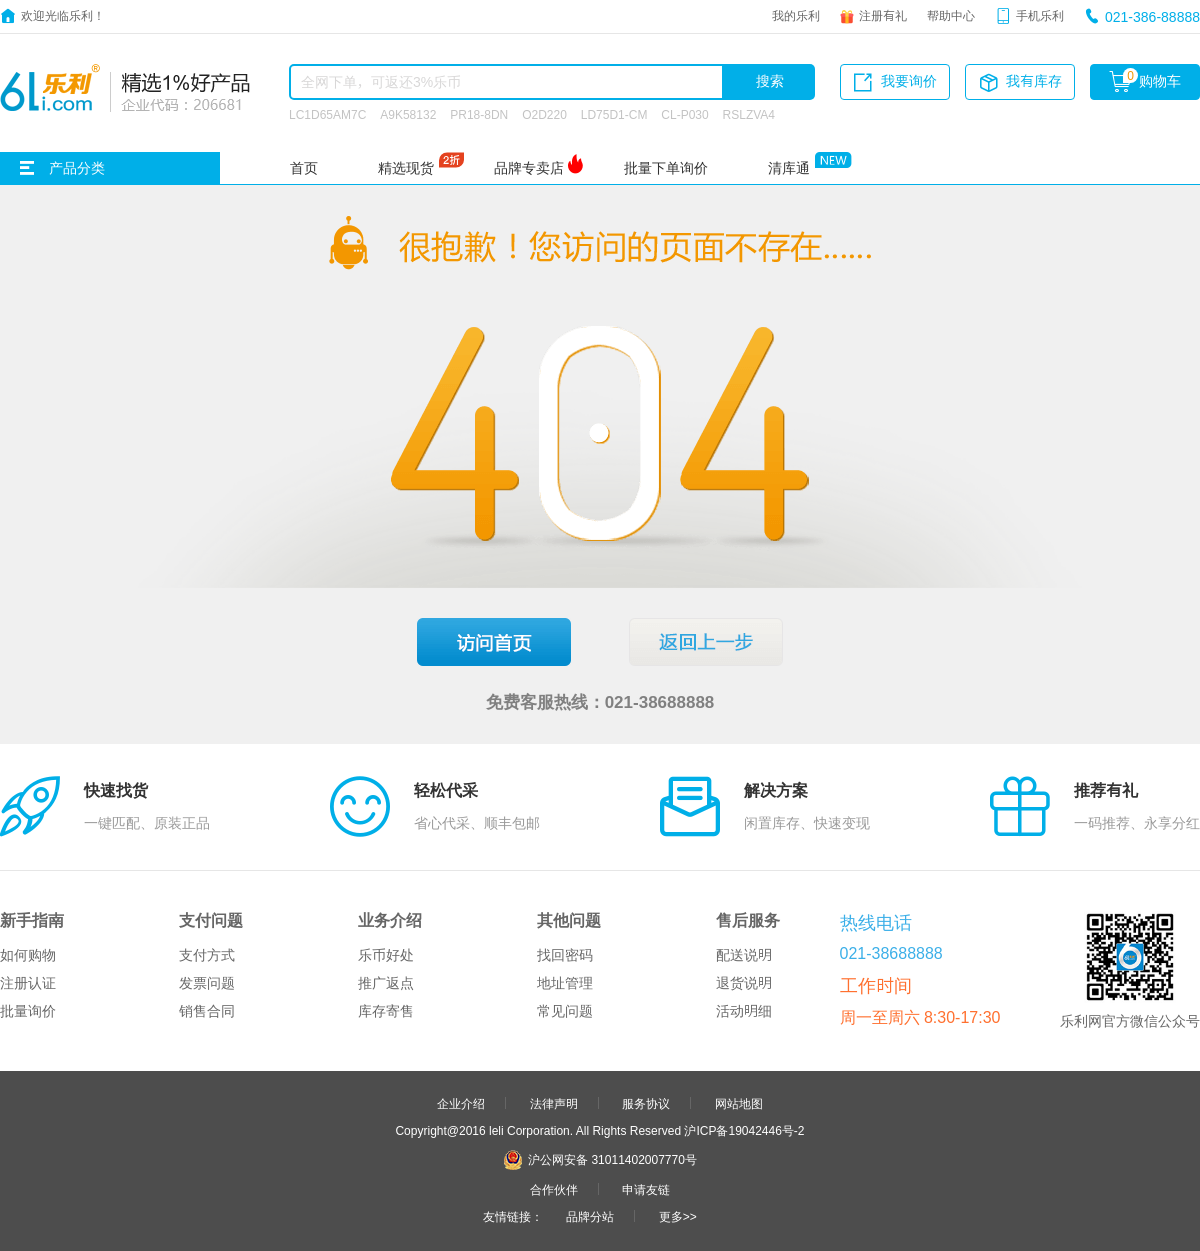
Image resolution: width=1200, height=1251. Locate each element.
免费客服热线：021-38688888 (600, 701)
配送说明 (744, 955)
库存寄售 (386, 1011)
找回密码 (565, 955)
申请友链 (646, 1189)
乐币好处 (386, 955)
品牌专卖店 (529, 168)
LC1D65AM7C (327, 114)
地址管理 (565, 983)
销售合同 (207, 1011)
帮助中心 (951, 15)
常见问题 (565, 1011)
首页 (304, 168)
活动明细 (744, 1011)
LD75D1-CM (614, 114)
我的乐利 (796, 15)
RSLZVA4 (749, 114)
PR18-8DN (479, 114)
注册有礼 (883, 15)
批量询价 (28, 1011)
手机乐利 (1040, 15)
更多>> (678, 1216)
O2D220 (544, 114)
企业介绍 (461, 1103)
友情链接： (513, 1216)
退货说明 (744, 983)
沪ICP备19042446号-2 (744, 1130)
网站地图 (739, 1103)
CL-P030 (684, 114)
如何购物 (28, 955)
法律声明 (554, 1103)
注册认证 (28, 983)
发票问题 (207, 983)
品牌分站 (590, 1216)
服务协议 (646, 1103)
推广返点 (386, 983)
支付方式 (207, 955)
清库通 (789, 168)
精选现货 (406, 168)
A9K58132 (408, 114)
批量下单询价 (666, 168)
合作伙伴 (554, 1189)
